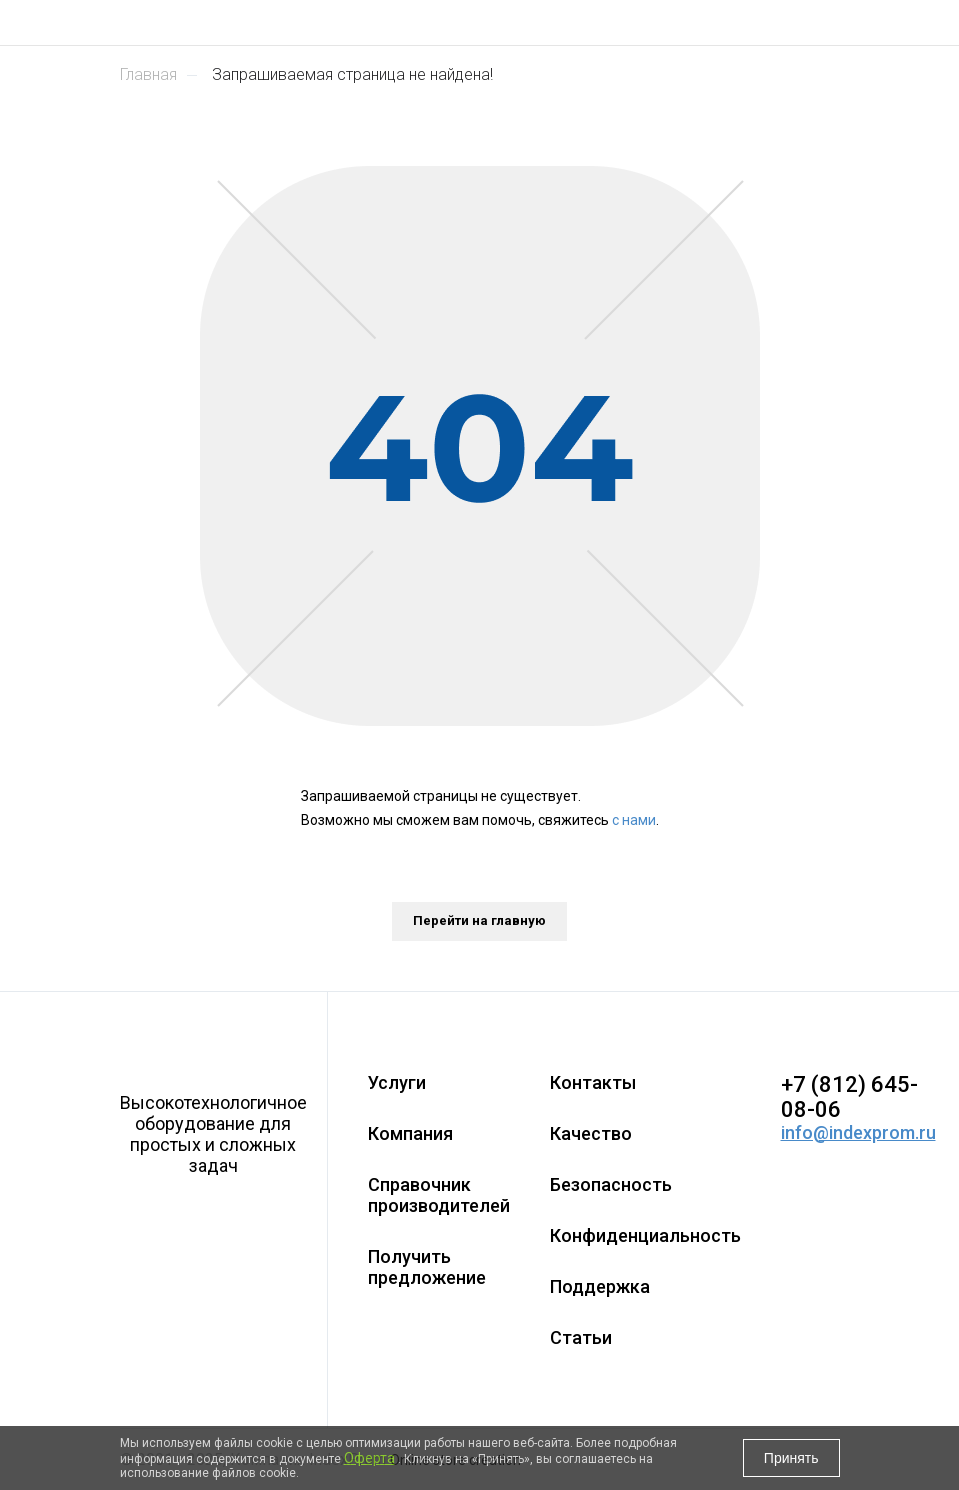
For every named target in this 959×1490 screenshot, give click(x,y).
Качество (591, 1133)
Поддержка (600, 1286)
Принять (791, 1458)
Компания (410, 1133)
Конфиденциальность (645, 1235)
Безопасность (611, 1184)
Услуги (397, 1082)
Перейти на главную (479, 920)
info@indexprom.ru (858, 1132)
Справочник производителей (439, 1195)
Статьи (581, 1337)
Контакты (593, 1082)
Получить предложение (427, 1267)
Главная (148, 74)
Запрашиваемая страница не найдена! (352, 74)
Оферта (369, 1458)
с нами (634, 820)
